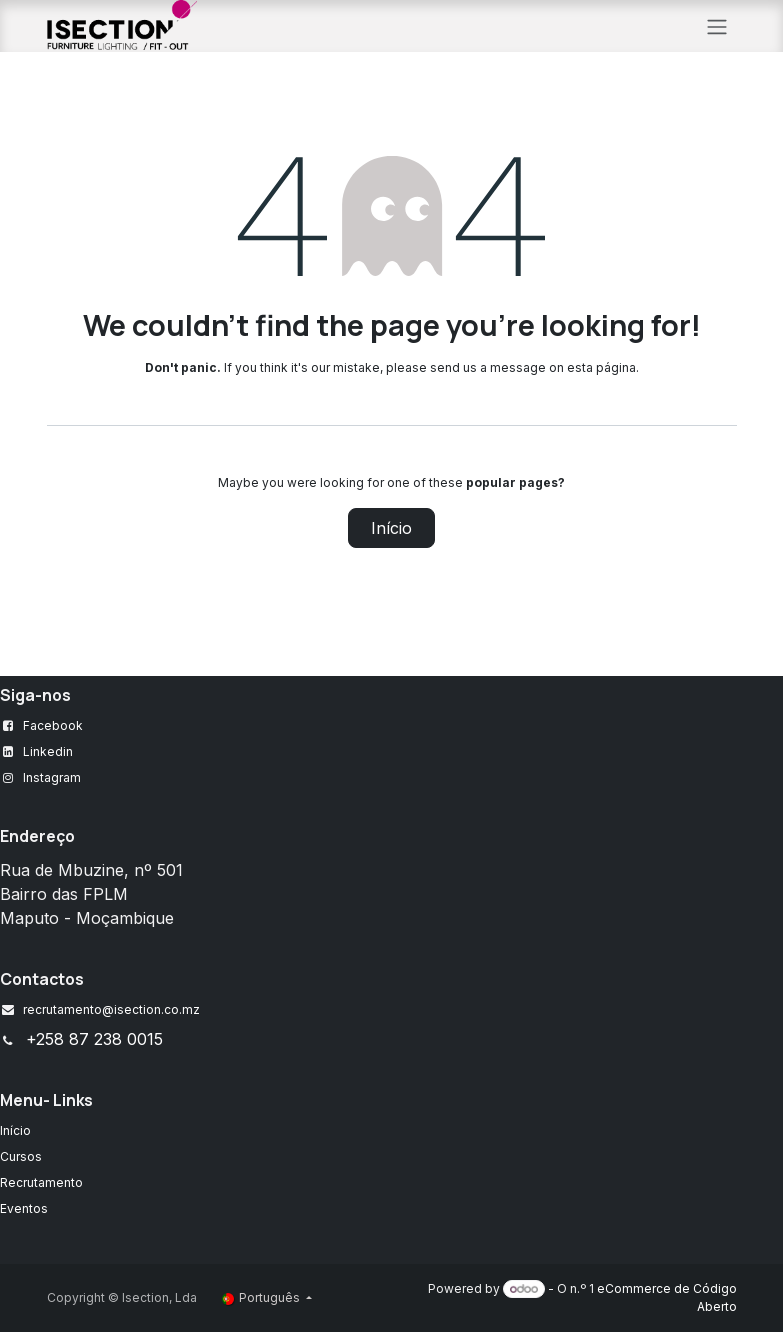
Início (391, 528)
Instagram (52, 777)
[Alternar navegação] (717, 26)
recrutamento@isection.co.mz (111, 1009)
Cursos (21, 1156)
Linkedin (48, 751)
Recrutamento (41, 1182)
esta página (601, 367)
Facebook (53, 725)
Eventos (24, 1208)
